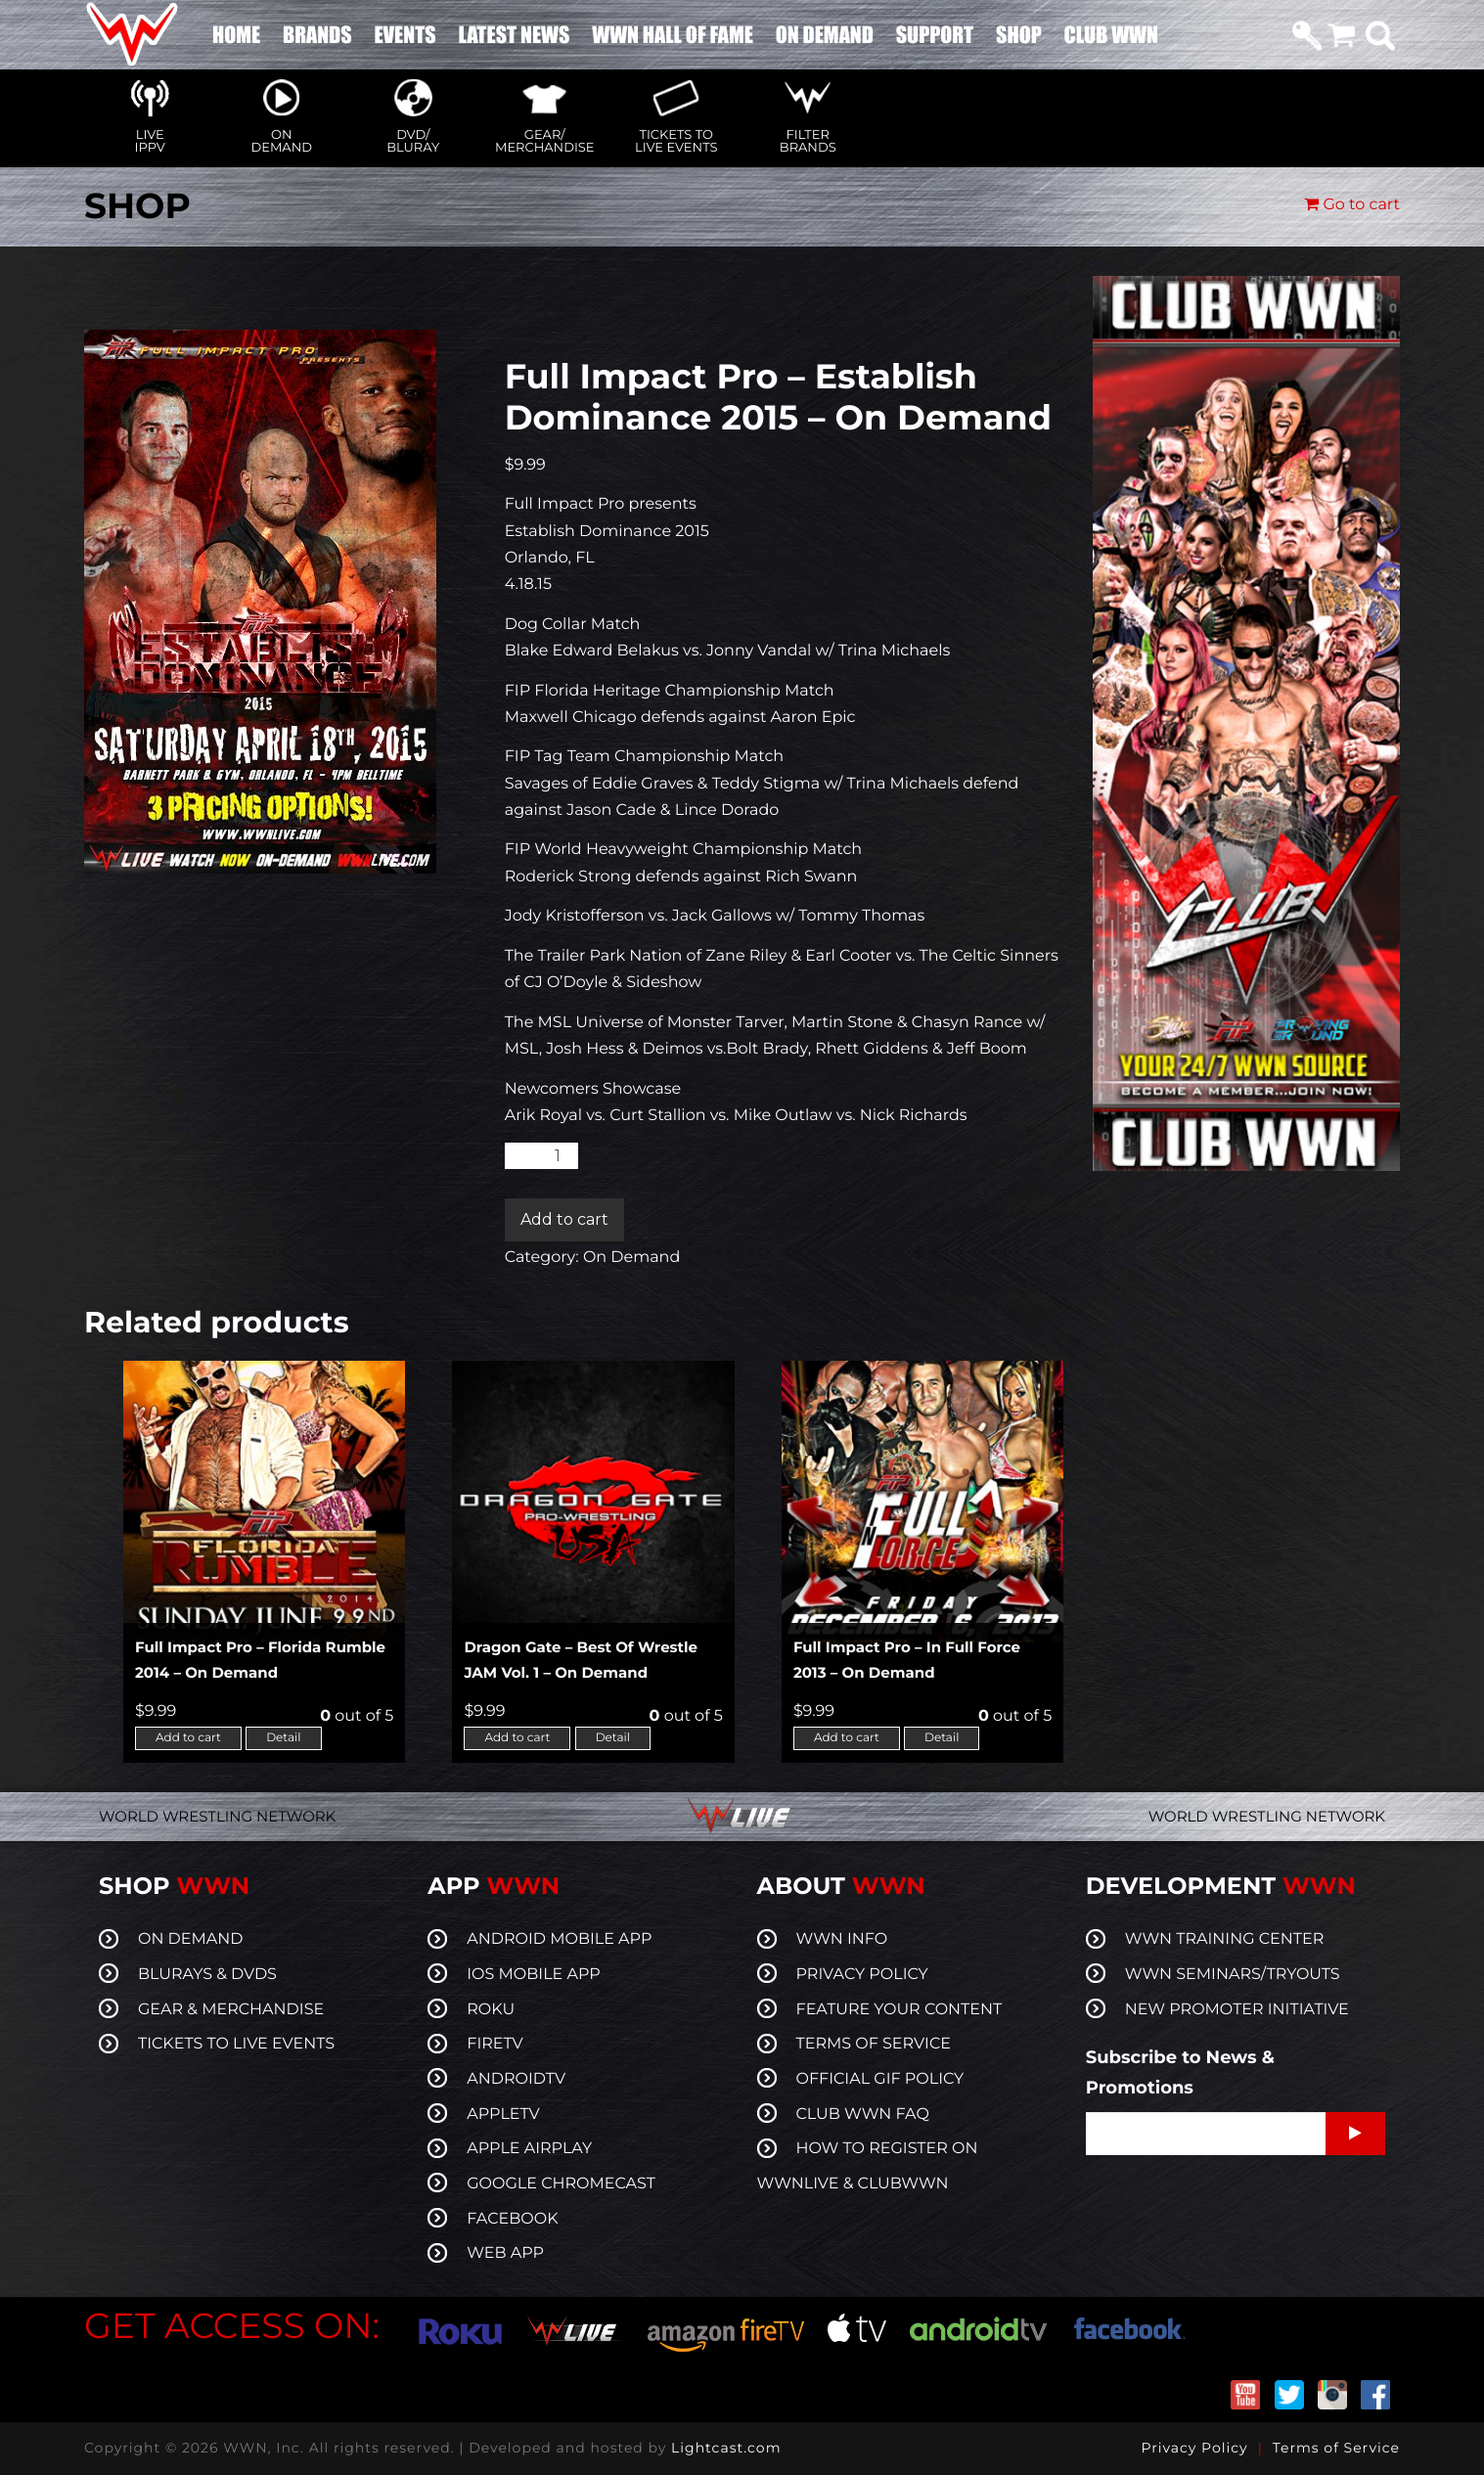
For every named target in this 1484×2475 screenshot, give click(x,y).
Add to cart (564, 1219)
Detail (283, 1738)
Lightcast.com (726, 2447)
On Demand (631, 1257)
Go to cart (1352, 205)
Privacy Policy (1194, 2447)
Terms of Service (1336, 2447)
